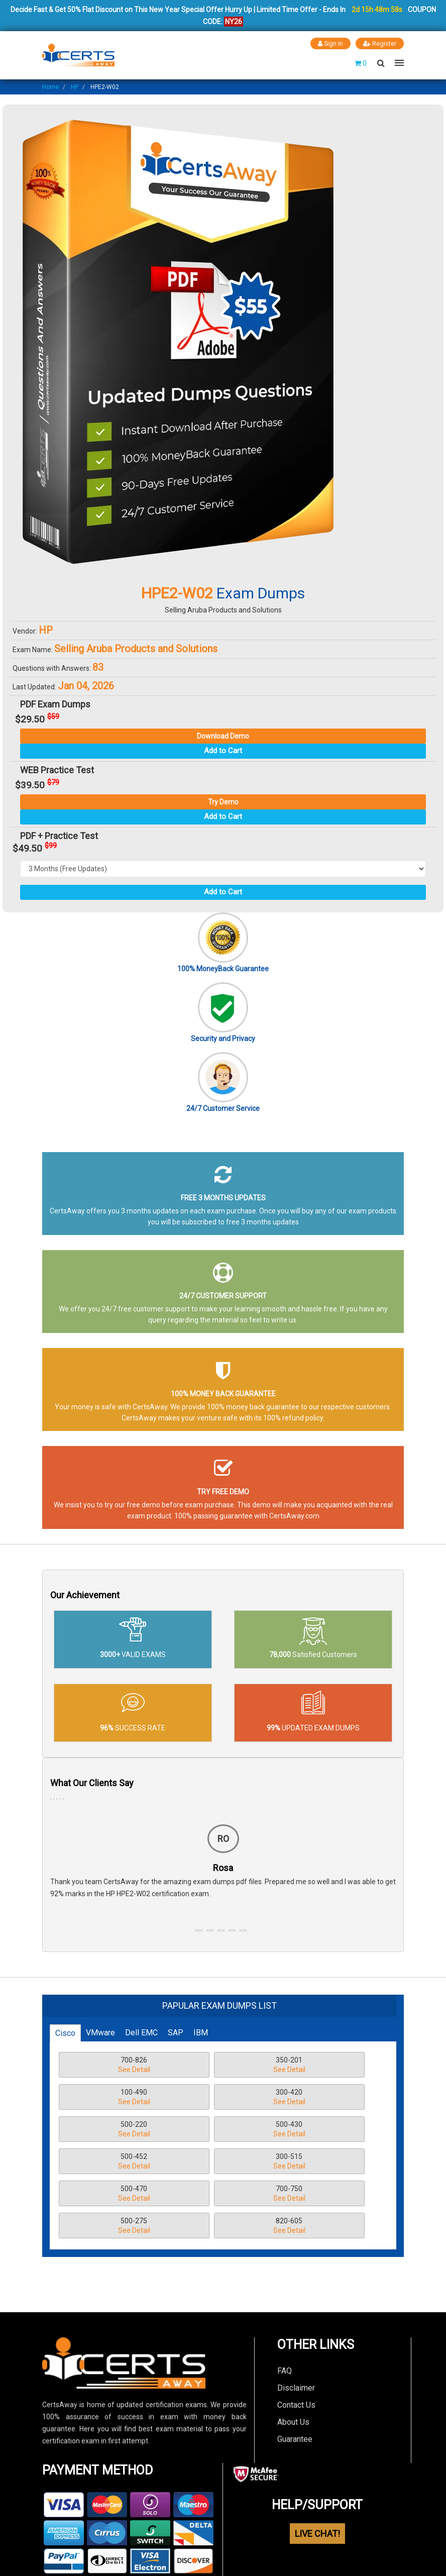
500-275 (212, 2162)
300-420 (108, 2097)
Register (379, 43)
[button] (198, 1930)
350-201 (212, 2065)
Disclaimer (296, 2323)
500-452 (108, 2129)
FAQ (284, 2306)
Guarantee (294, 2374)
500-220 (212, 2097)
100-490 (316, 2065)
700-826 (108, 2065)
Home (50, 86)
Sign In (330, 43)
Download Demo (223, 736)
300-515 (212, 2129)
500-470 (316, 2129)
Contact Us (296, 2340)
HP (74, 86)
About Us (293, 2357)
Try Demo (223, 801)
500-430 (316, 2097)
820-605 (316, 2162)
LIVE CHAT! (317, 2469)
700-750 (108, 2162)
